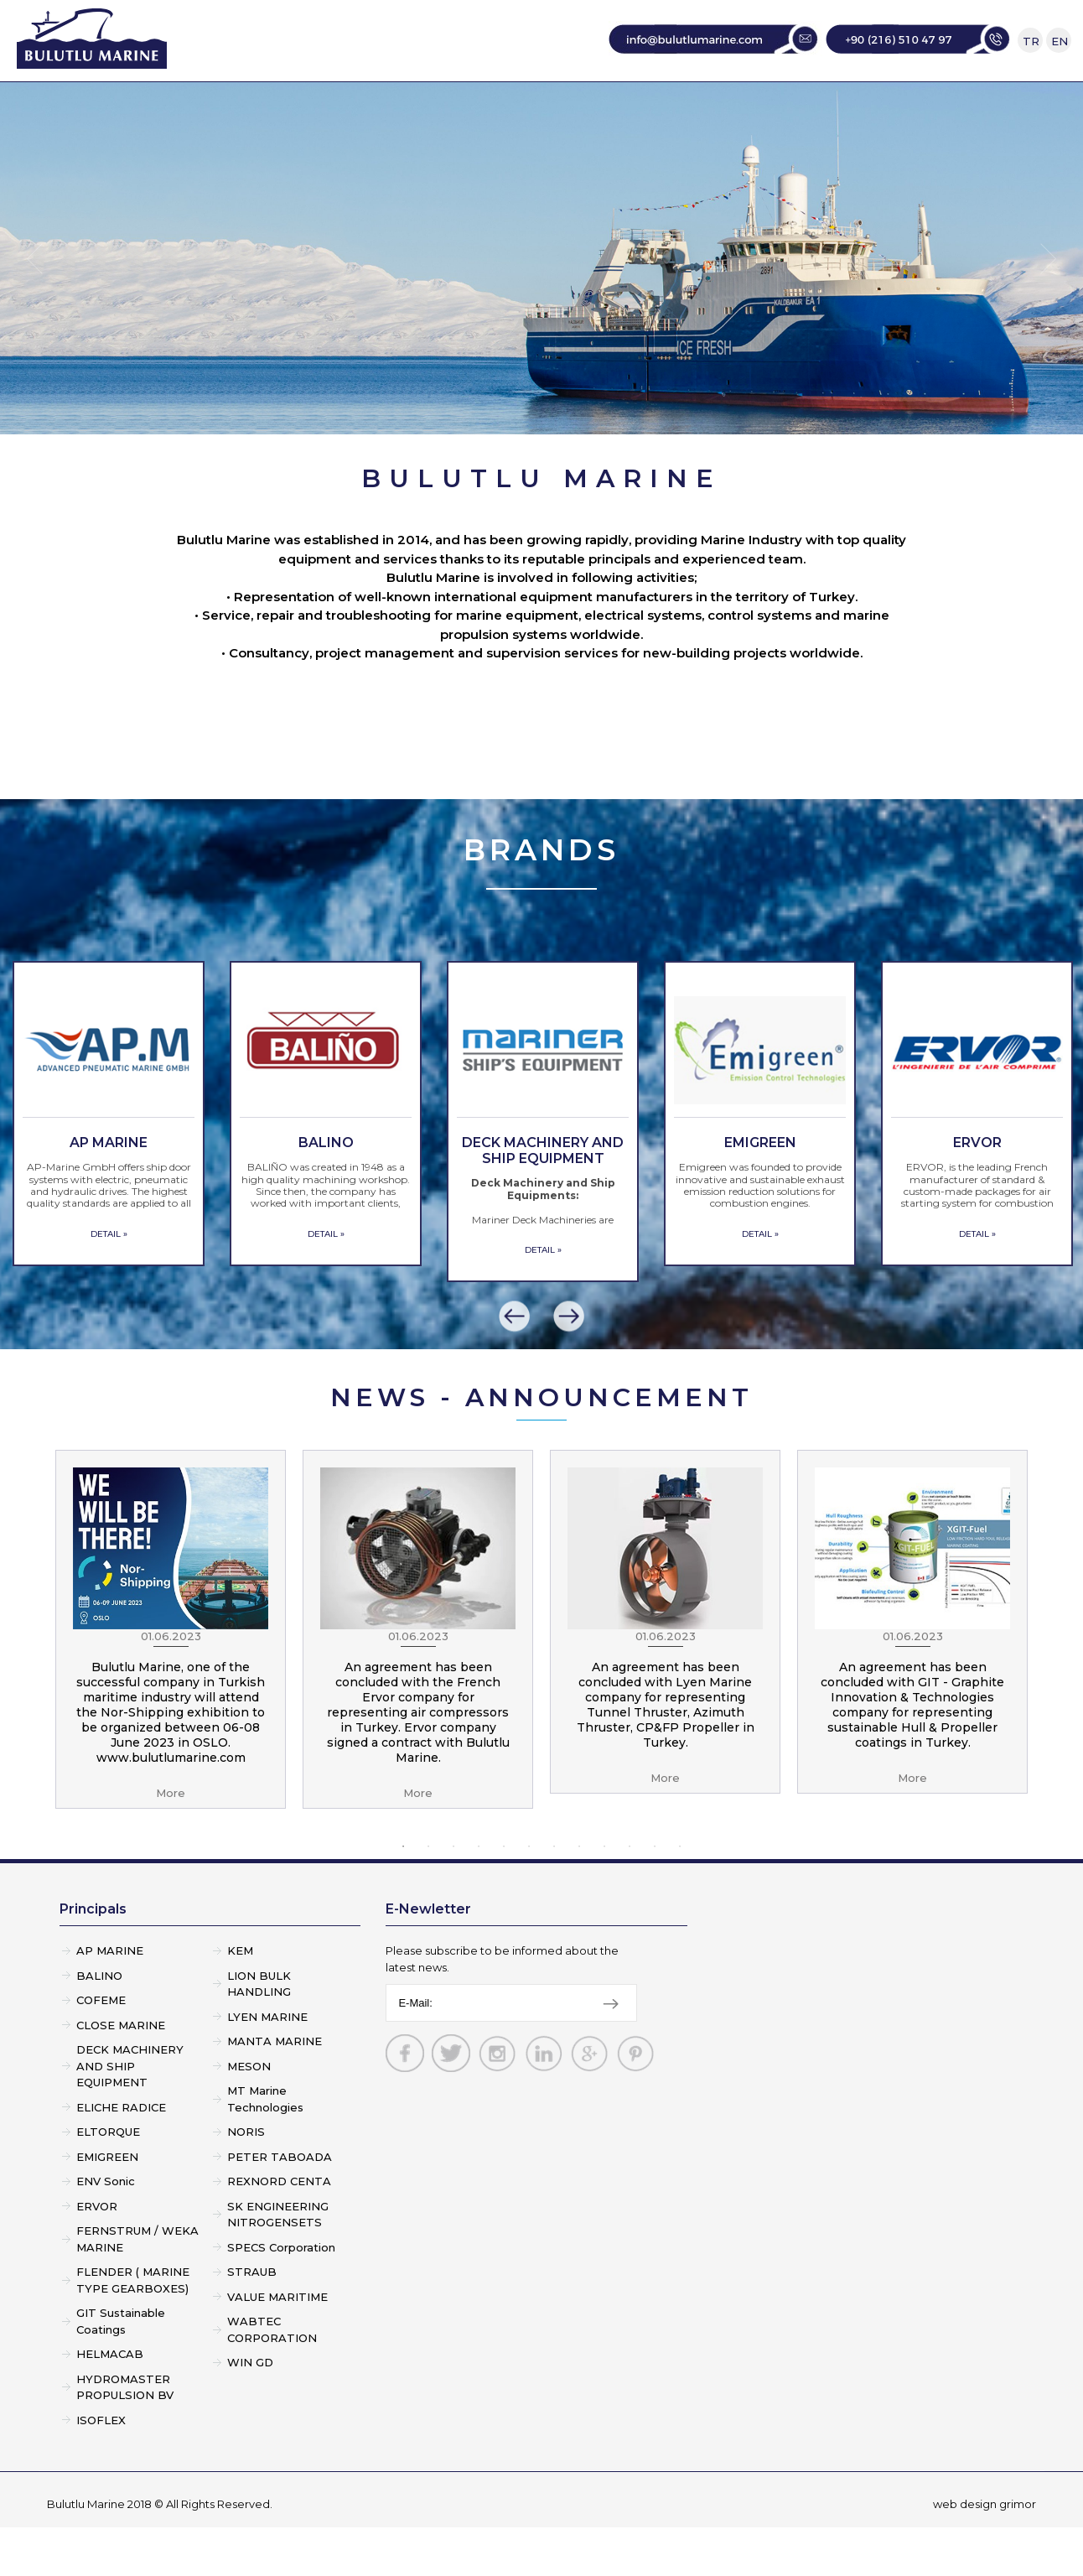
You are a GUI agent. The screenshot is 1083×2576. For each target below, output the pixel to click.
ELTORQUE (108, 2180)
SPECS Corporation (281, 2296)
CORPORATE (357, 105)
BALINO (99, 2024)
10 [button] (629, 1895)
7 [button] (554, 1895)
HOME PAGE (224, 105)
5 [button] (503, 1895)
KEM (240, 1999)
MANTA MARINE (274, 2089)
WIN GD (250, 2411)
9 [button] (604, 1895)
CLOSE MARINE (120, 2073)
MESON (249, 2115)
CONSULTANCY (728, 105)
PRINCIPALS (489, 105)
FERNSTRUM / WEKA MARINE (137, 2287)
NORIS (246, 2180)
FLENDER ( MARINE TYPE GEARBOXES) (132, 2329)
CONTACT (861, 105)
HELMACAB (109, 2402)
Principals (93, 1958)
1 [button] (403, 1895)
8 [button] (579, 1895)
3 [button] (453, 1895)
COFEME (101, 2048)
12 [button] (679, 1895)
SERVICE (601, 105)
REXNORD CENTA (279, 2229)
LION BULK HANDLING (259, 2033)
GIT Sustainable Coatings (120, 2370)
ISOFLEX (101, 2468)
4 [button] (478, 1895)
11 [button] (654, 1895)
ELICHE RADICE (121, 2156)
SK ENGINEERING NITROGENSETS (278, 2263)
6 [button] (529, 1895)
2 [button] (428, 1895)
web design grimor (984, 2552)
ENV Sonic (105, 2229)
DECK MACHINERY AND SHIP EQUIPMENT (130, 2114)
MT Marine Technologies (265, 2147)
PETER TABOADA (279, 2205)
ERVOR (96, 2255)
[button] (515, 1365)
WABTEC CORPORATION (272, 2378)
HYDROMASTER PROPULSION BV (125, 2436)
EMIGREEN (107, 2205)
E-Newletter (428, 1958)
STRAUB (252, 2320)
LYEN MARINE (267, 2065)
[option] (109, 1162)
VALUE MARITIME (277, 2345)
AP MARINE (109, 1999)
